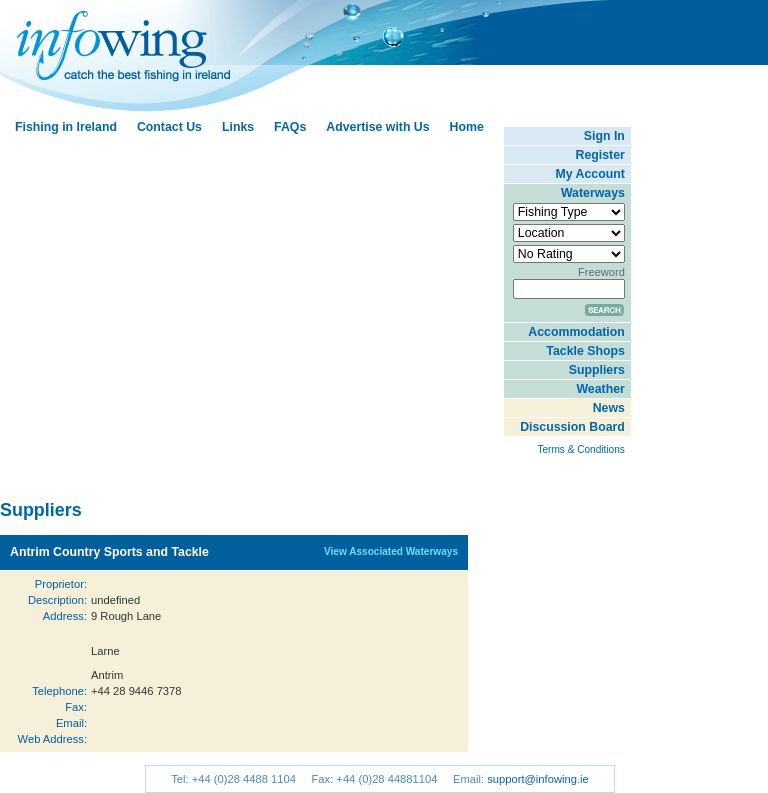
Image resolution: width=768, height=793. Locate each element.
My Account (590, 174)
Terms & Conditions (580, 449)
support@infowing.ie (538, 779)
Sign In (604, 136)
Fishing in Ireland (66, 127)
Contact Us (169, 127)
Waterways (593, 193)
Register (600, 155)
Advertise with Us (377, 127)
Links (238, 127)
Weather (600, 389)
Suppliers (597, 370)
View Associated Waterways (391, 551)
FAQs (290, 127)
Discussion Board (572, 427)
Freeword (601, 272)
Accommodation (576, 332)
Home (467, 127)
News (609, 408)
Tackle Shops (585, 351)
